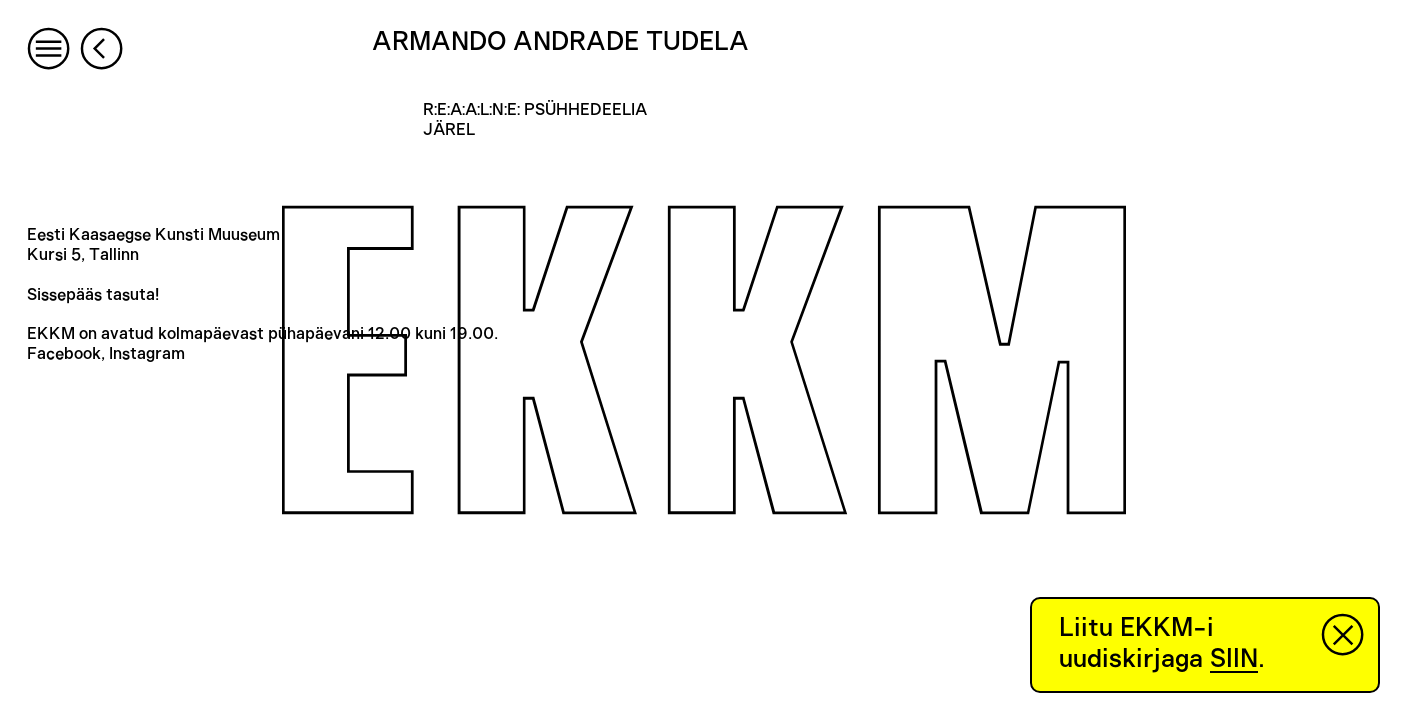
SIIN (1234, 659)
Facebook (64, 354)
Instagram (147, 354)
